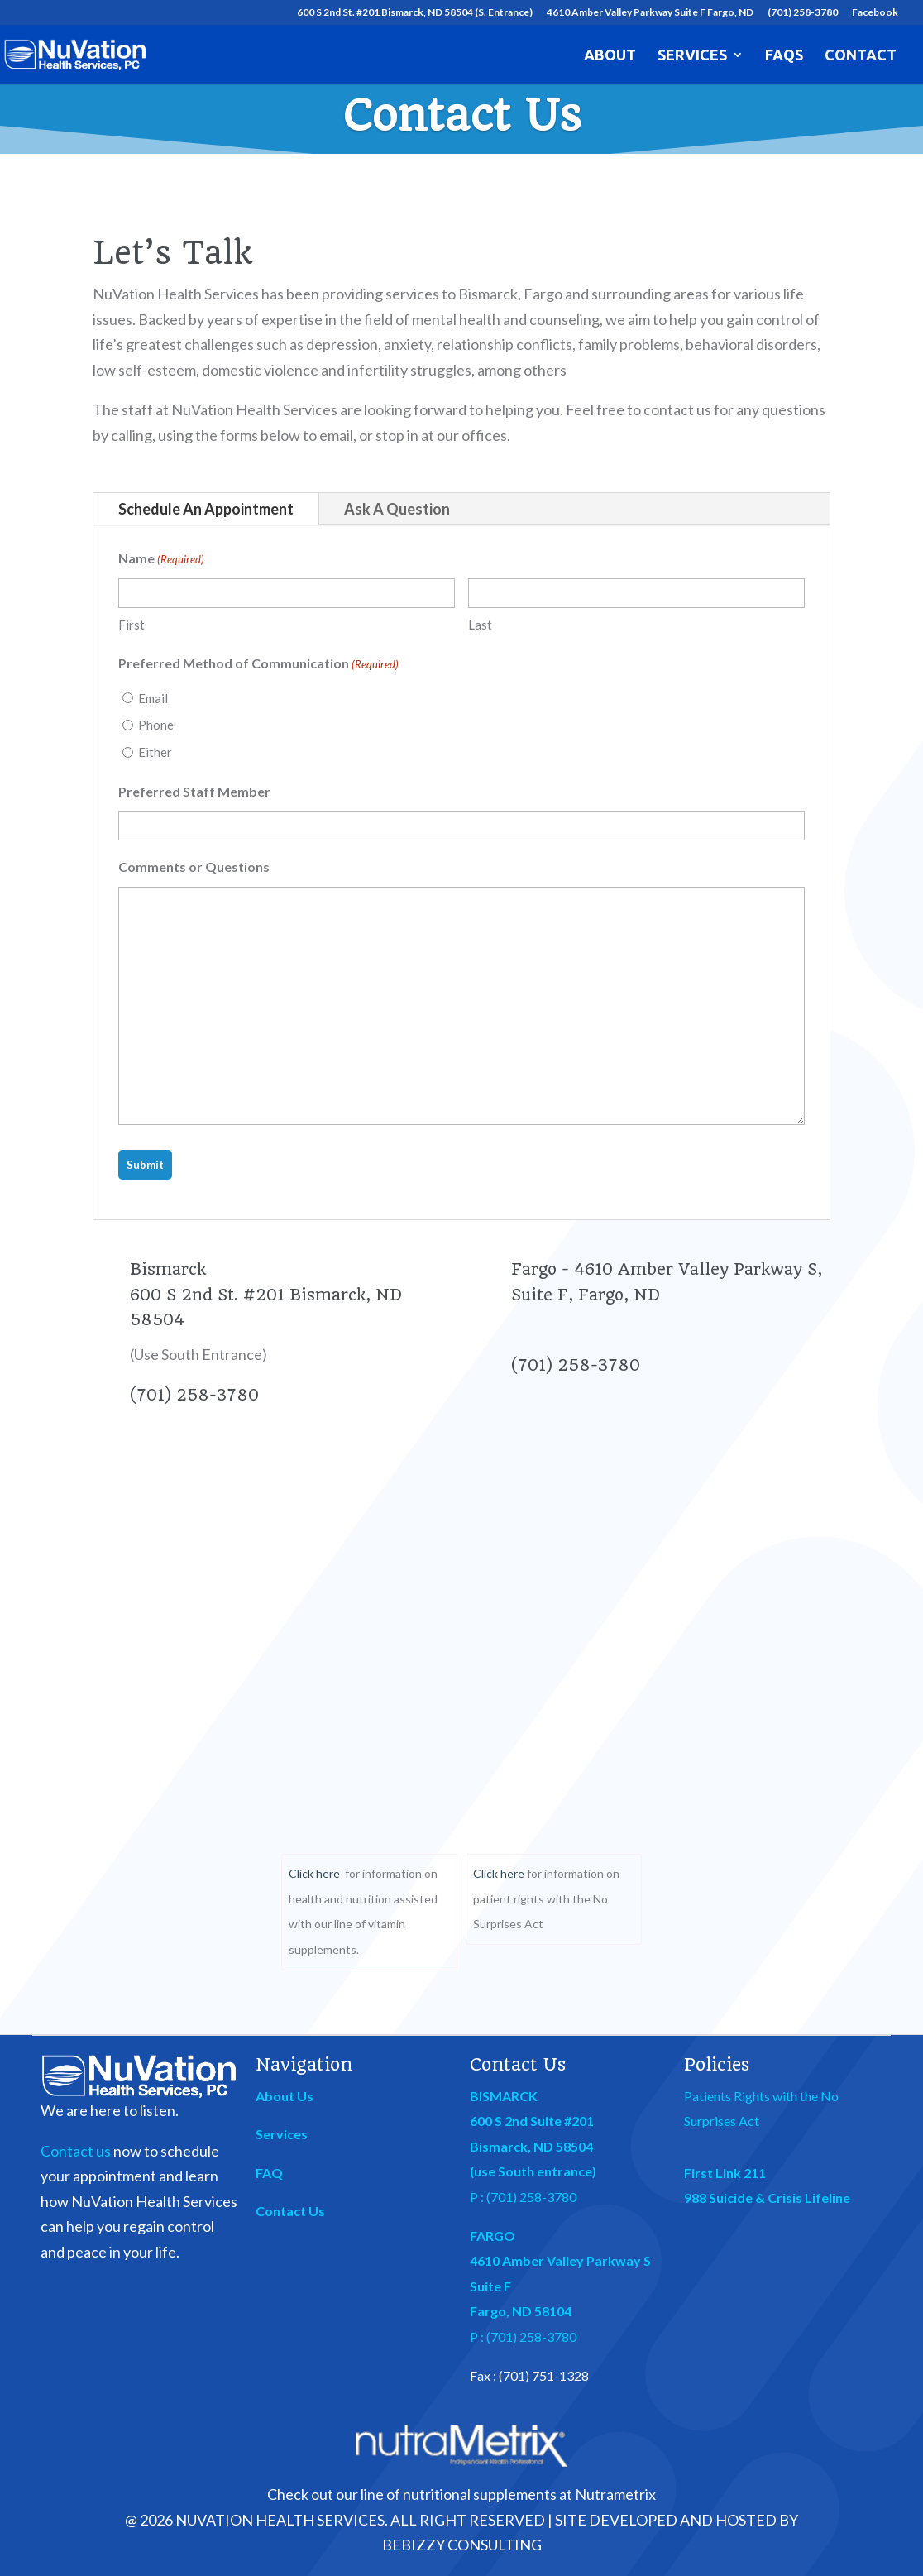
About (610, 56)
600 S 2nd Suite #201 (532, 2120)
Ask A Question (397, 509)
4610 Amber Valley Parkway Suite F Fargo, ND (650, 12)
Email (153, 698)
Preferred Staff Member (194, 791)
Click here (314, 1873)
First (131, 624)
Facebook (875, 12)
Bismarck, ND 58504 (531, 2146)
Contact (861, 56)
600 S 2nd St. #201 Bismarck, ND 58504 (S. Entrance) (415, 12)
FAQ (269, 2173)
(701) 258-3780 (803, 12)
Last (480, 624)
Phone (156, 724)
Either (155, 752)
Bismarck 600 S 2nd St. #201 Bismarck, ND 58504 (266, 1294)
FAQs (784, 56)
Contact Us (290, 2211)
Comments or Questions (194, 866)
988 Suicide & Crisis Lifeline (767, 2197)
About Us (284, 2096)
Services (692, 56)
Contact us (76, 2151)
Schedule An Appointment (206, 509)
